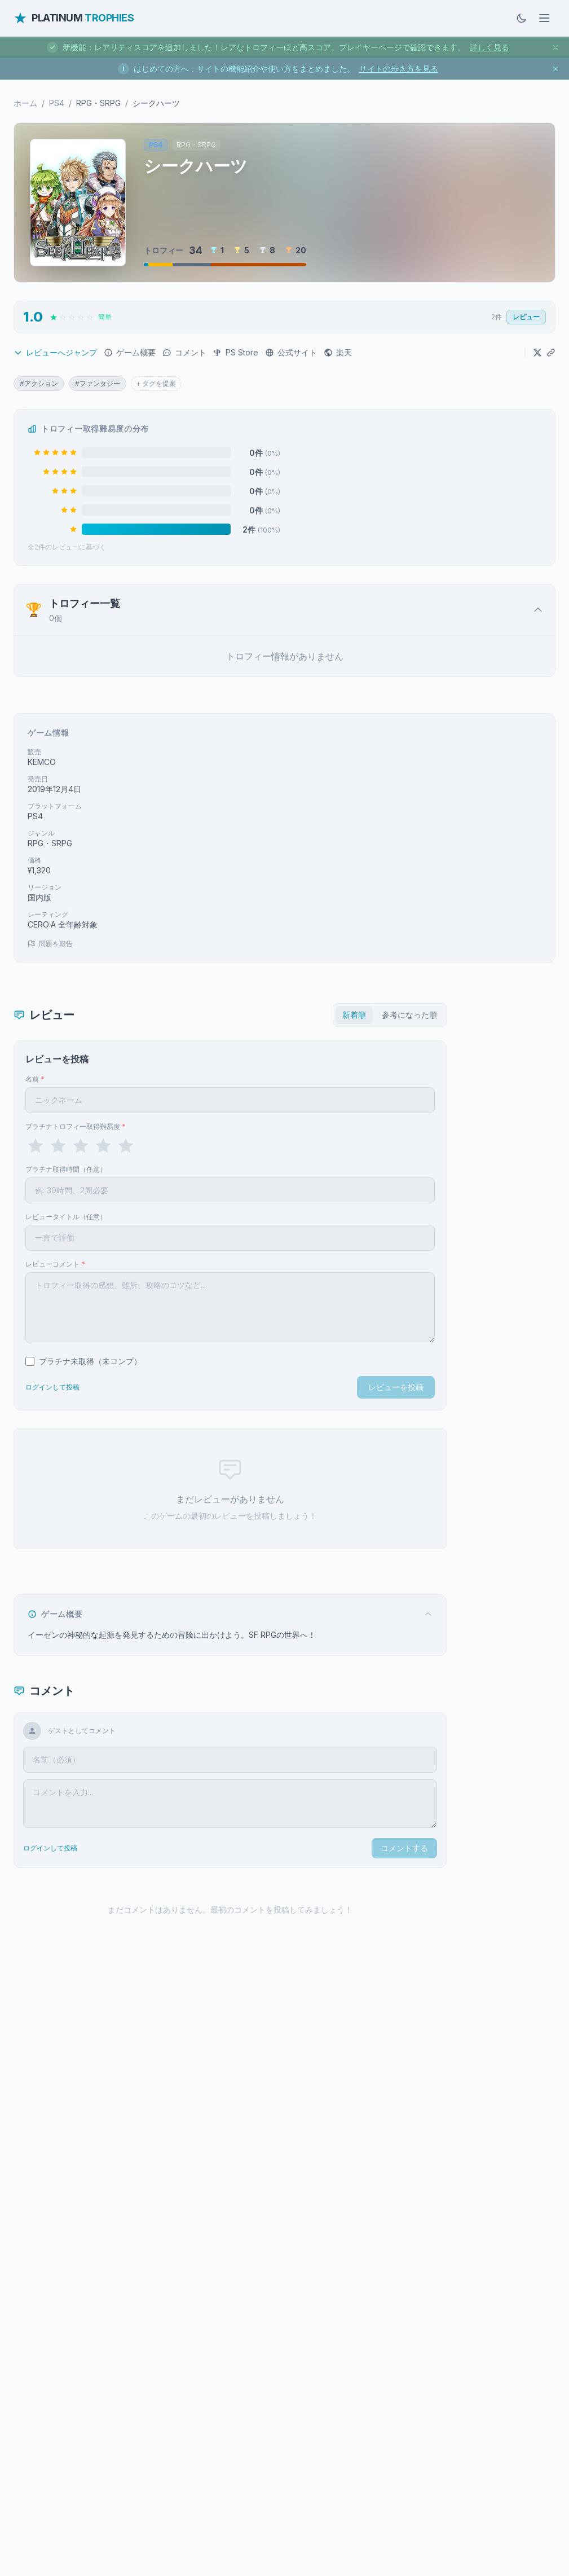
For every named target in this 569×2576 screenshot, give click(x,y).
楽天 (338, 352)
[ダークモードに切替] (522, 18)
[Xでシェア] (537, 352)
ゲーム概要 (130, 352)
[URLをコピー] (550, 352)
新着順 (354, 1014)
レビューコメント (55, 1264)
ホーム (25, 103)
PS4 (56, 103)
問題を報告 (50, 943)
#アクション (39, 383)
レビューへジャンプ (55, 352)
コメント (184, 352)
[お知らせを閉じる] (555, 47)
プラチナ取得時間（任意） (66, 1169)
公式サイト (291, 352)
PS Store (235, 352)
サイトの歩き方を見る (398, 68)
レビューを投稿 (396, 1387)
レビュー (526, 317)
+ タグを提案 (156, 383)
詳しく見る (489, 47)
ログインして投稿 (52, 1387)
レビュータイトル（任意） (66, 1216)
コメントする (404, 1848)
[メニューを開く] (544, 18)
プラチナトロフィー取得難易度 (75, 1126)
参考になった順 (409, 1014)
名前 (35, 1079)
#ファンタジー (97, 383)
